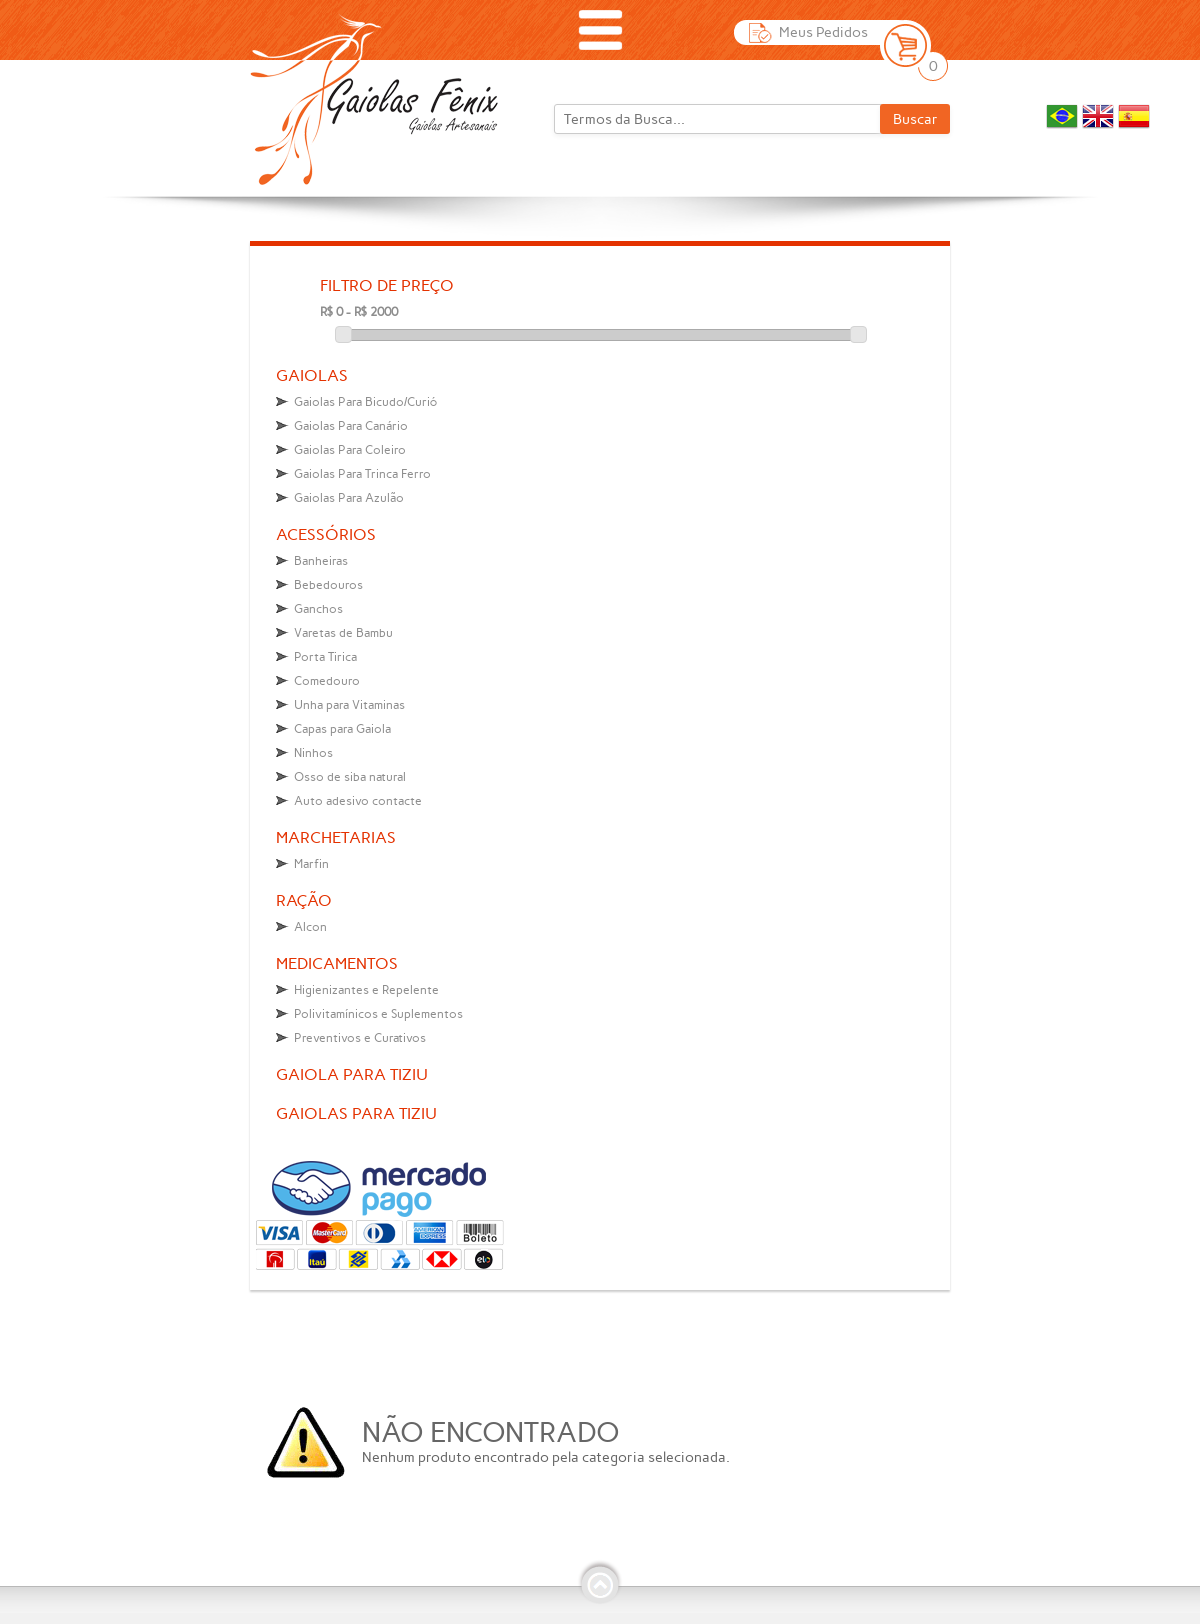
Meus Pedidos (823, 32)
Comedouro (327, 681)
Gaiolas (312, 375)
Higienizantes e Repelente (366, 990)
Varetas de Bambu (343, 633)
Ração (304, 900)
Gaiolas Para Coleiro (350, 450)
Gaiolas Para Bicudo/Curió (365, 402)
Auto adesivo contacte (358, 801)
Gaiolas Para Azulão (349, 498)
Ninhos (313, 753)
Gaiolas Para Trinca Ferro (362, 474)
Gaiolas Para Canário (351, 426)
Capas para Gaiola (342, 729)
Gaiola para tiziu (352, 1074)
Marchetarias (336, 837)
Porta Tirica (325, 657)
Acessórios (326, 534)
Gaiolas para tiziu (356, 1113)
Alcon (310, 927)
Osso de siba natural (350, 777)
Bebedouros (328, 585)
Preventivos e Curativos (360, 1038)
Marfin (311, 864)
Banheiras (321, 561)
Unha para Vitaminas (349, 705)
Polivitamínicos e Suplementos (378, 1014)
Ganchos (318, 609)
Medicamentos (337, 963)
